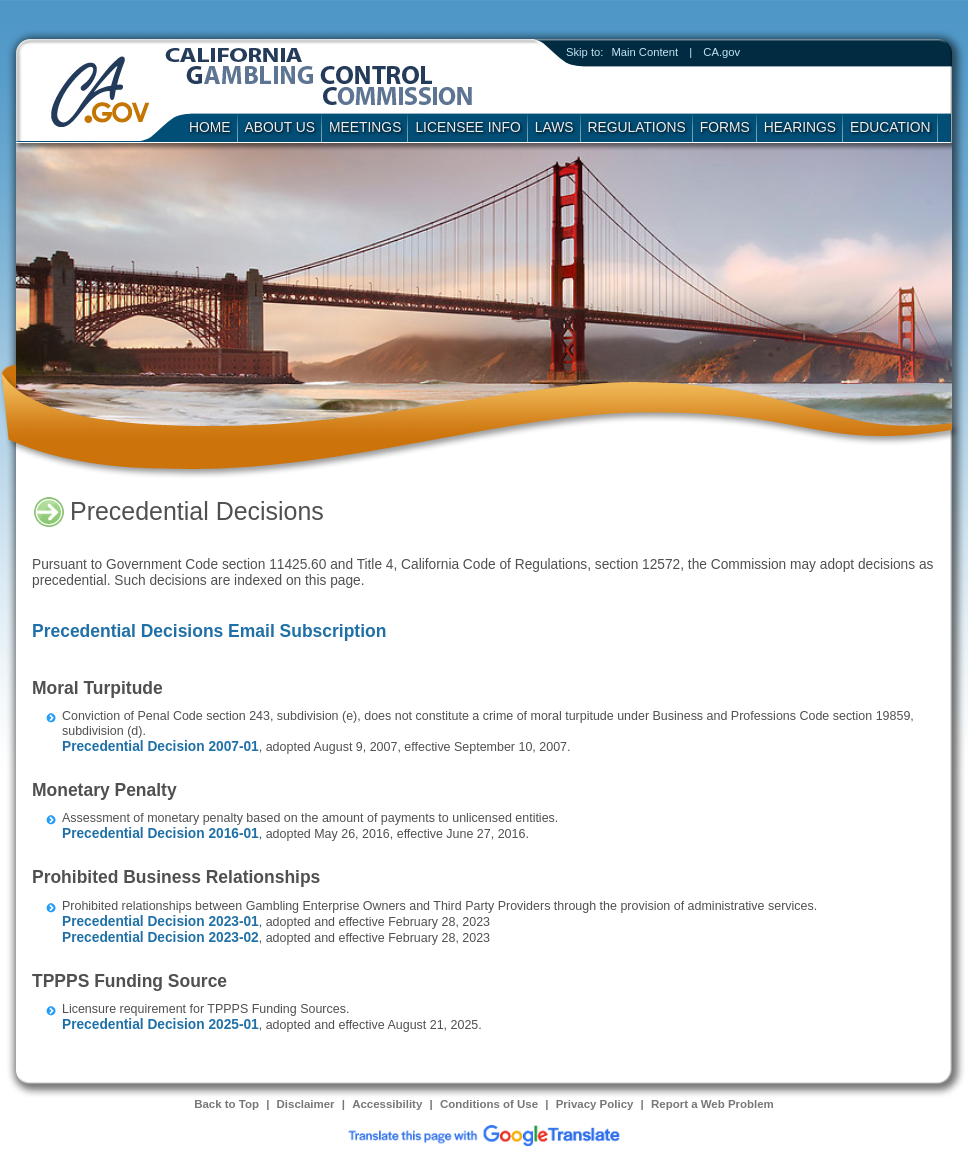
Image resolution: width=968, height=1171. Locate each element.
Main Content (644, 52)
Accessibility (387, 1104)
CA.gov (721, 52)
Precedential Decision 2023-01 (160, 921)
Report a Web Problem (712, 1104)
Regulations (637, 127)
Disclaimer (306, 1104)
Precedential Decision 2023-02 (160, 937)
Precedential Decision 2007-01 (160, 746)
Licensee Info (467, 127)
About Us (280, 127)
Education (890, 127)
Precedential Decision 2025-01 (160, 1024)
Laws (554, 127)
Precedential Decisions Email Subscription (209, 631)
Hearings (800, 127)
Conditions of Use (489, 1104)
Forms (725, 127)
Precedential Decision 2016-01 (160, 833)
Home (210, 127)
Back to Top (226, 1104)
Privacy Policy (595, 1104)
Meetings (365, 127)
